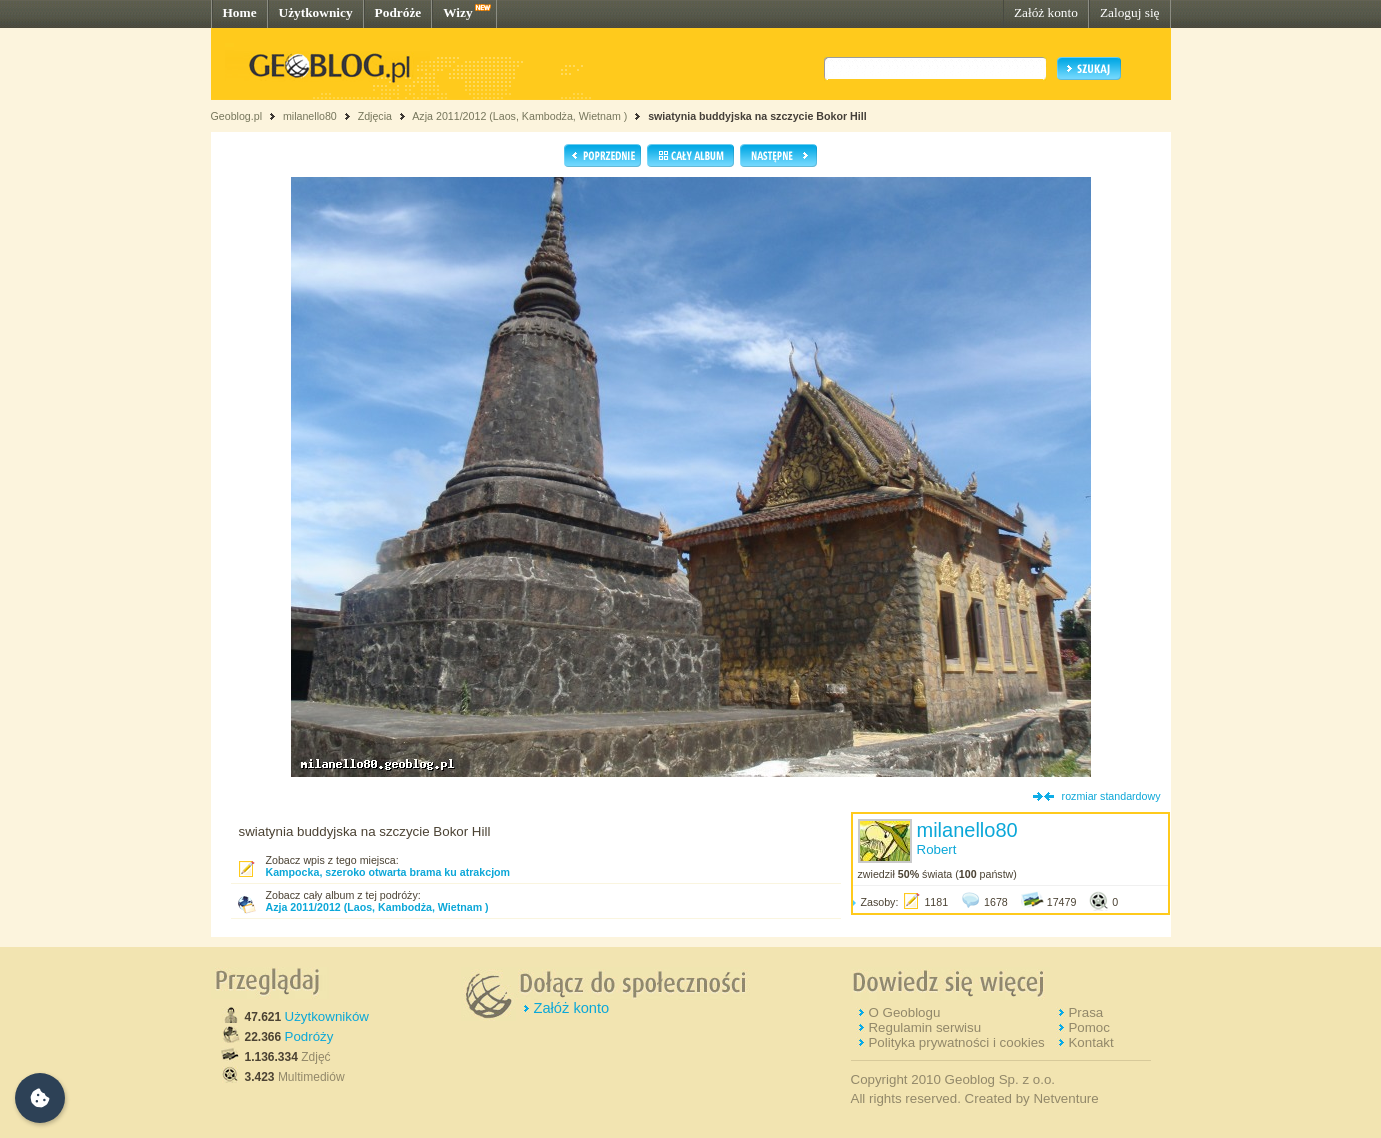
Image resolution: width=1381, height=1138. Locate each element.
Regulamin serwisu (924, 1027)
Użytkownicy (316, 12)
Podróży (309, 1036)
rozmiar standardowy (1111, 796)
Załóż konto (1046, 12)
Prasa (1085, 1012)
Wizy (457, 12)
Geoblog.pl (237, 116)
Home (240, 12)
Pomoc (1088, 1027)
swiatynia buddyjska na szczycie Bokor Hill (757, 116)
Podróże (398, 12)
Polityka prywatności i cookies (956, 1042)
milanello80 (310, 116)
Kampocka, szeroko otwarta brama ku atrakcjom (388, 872)
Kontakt (1090, 1042)
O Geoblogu (904, 1012)
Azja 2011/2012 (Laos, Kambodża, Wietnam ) (519, 116)
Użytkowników (327, 1016)
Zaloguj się (1130, 12)
